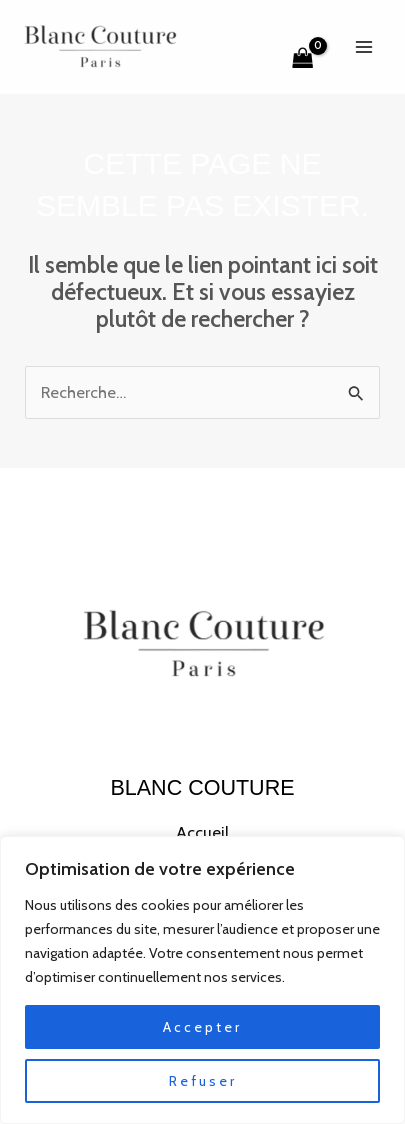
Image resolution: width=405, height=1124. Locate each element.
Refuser (203, 1081)
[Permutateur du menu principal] (363, 46)
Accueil (202, 832)
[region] (202, 980)
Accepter (202, 1027)
